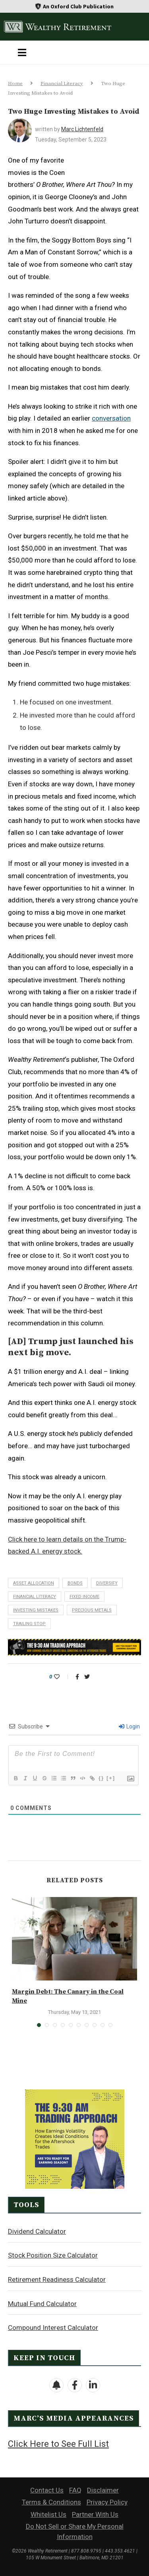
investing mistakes (35, 1610)
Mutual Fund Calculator (42, 2304)
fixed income (84, 1596)
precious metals (92, 1610)
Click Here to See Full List (58, 2444)
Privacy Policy (107, 2502)
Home (15, 83)
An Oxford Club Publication (78, 6)
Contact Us (47, 2490)
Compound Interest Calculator (53, 2328)
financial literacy (34, 1596)
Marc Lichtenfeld (82, 129)
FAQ (75, 2490)
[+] (110, 1778)
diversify (107, 1583)
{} (101, 1778)
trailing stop (29, 1623)
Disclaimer (103, 2490)
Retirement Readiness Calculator (57, 2279)
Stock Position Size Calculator (53, 2255)
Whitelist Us (48, 2514)
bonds (75, 1583)
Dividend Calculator (37, 2231)
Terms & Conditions (51, 2502)
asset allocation (33, 1583)
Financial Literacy (62, 83)
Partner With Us (95, 2514)
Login (129, 1726)
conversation (111, 418)
